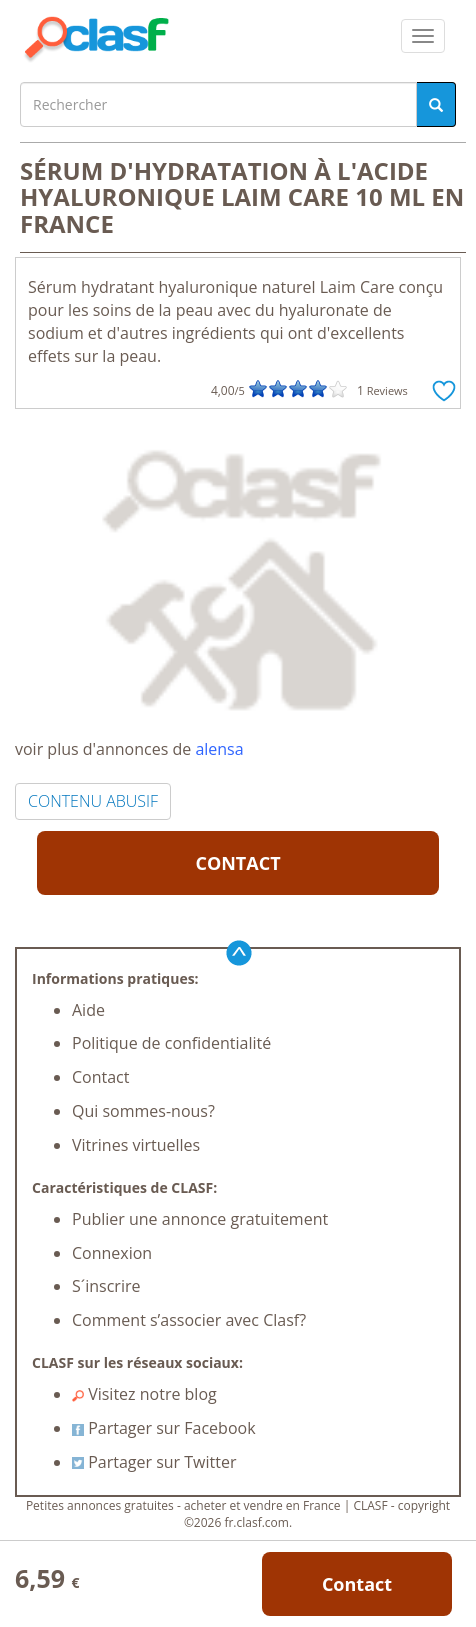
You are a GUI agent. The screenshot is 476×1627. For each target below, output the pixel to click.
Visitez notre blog (144, 1394)
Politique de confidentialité (171, 1043)
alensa (219, 749)
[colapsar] (423, 36)
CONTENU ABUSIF (93, 801)
